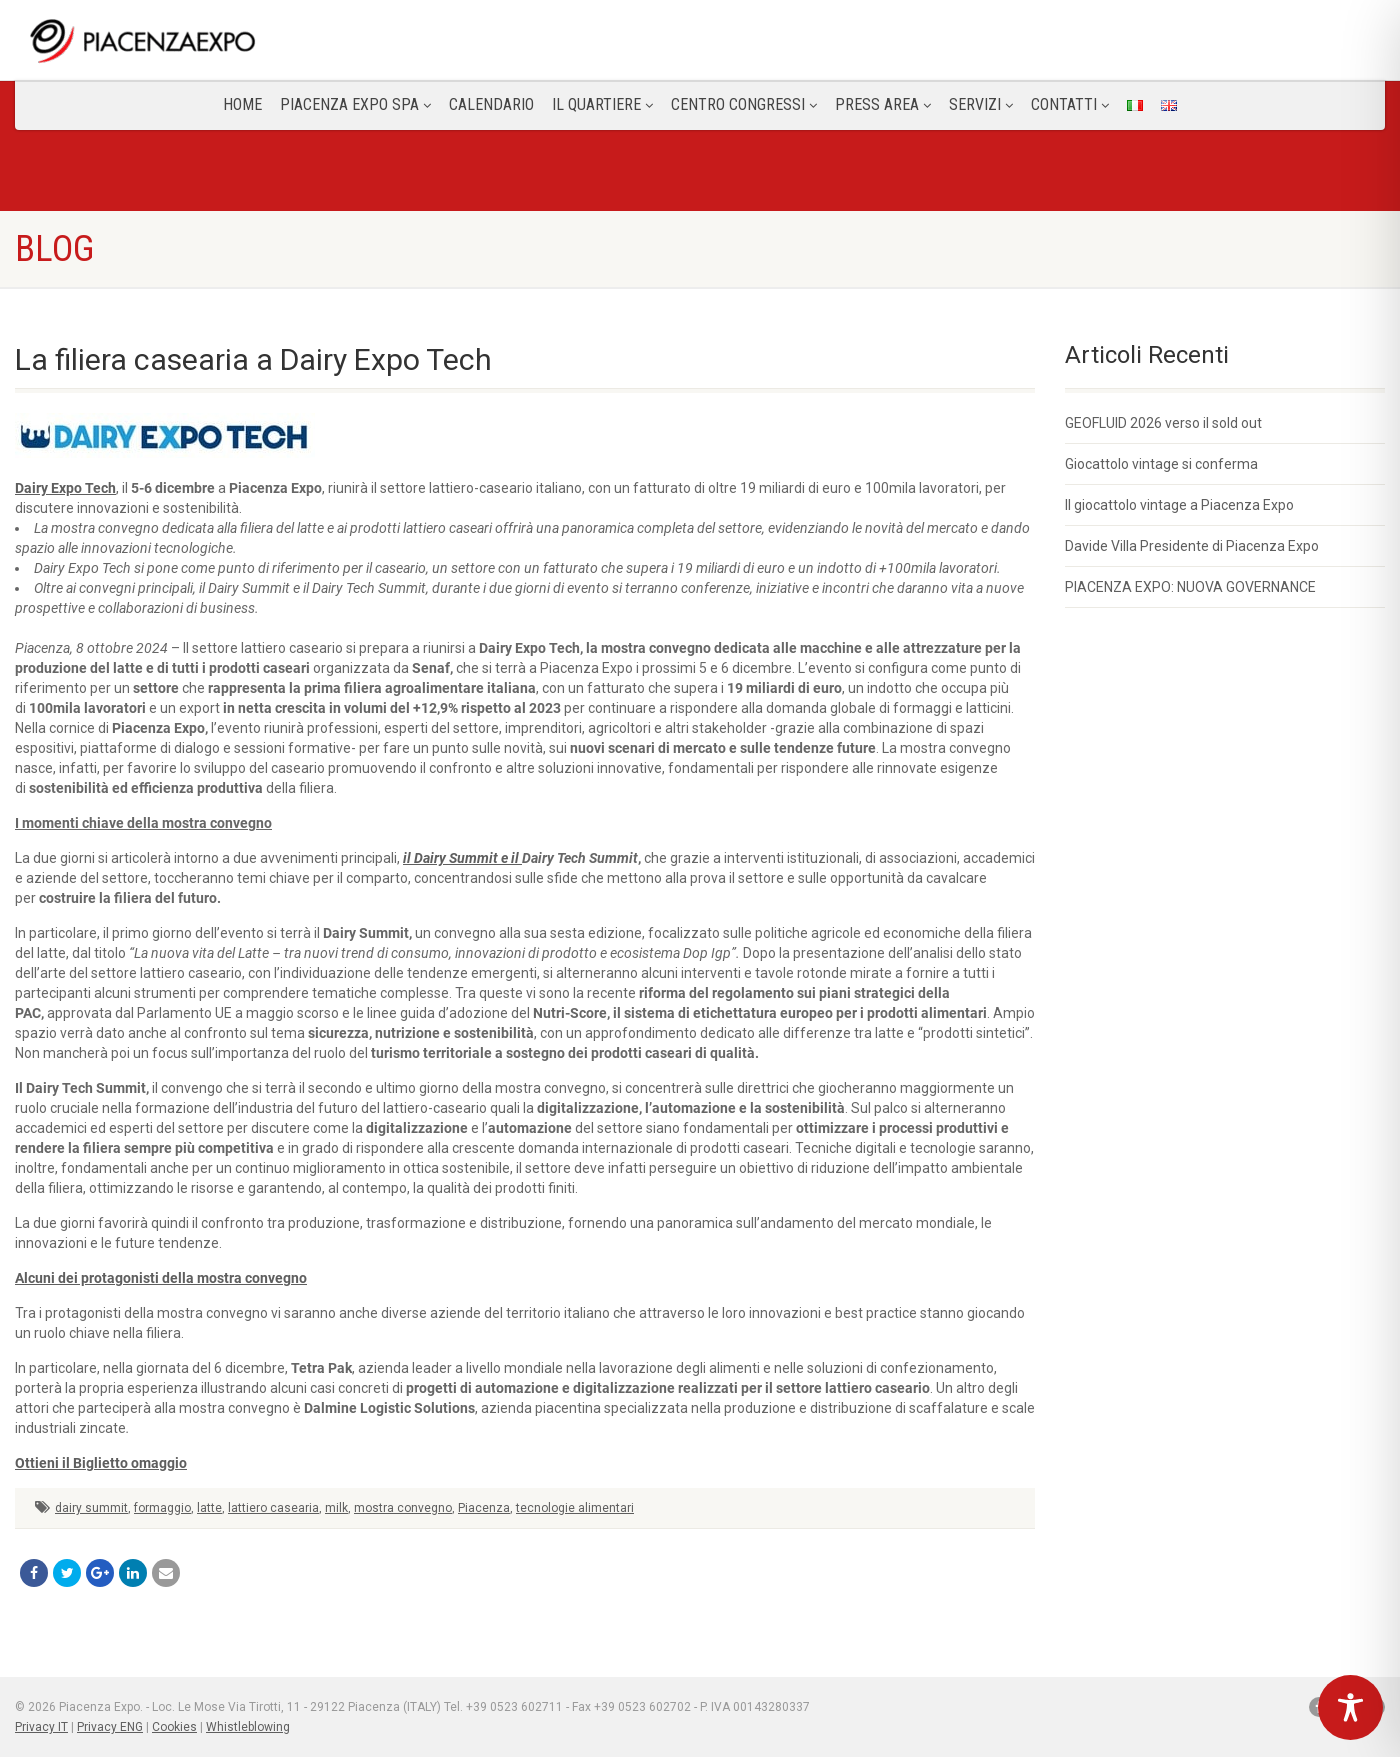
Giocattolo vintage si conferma (1161, 464)
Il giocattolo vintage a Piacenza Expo (1179, 505)
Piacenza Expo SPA (355, 104)
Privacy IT (41, 1727)
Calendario (491, 104)
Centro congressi (744, 104)
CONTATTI (1070, 104)
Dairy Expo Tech (65, 488)
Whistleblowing (248, 1727)
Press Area (883, 104)
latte (209, 1508)
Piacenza (484, 1508)
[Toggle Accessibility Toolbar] (1350, 1707)
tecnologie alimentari (575, 1508)
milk (336, 1508)
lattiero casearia (273, 1508)
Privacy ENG (110, 1727)
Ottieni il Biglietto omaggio (101, 1463)
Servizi (981, 104)
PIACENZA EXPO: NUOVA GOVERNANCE (1190, 587)
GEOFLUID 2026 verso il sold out (1163, 423)
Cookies (174, 1727)
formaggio (162, 1508)
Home (242, 104)
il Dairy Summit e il (462, 858)
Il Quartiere (602, 104)
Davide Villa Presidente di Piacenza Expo (1192, 546)
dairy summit (91, 1508)
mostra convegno (403, 1508)
